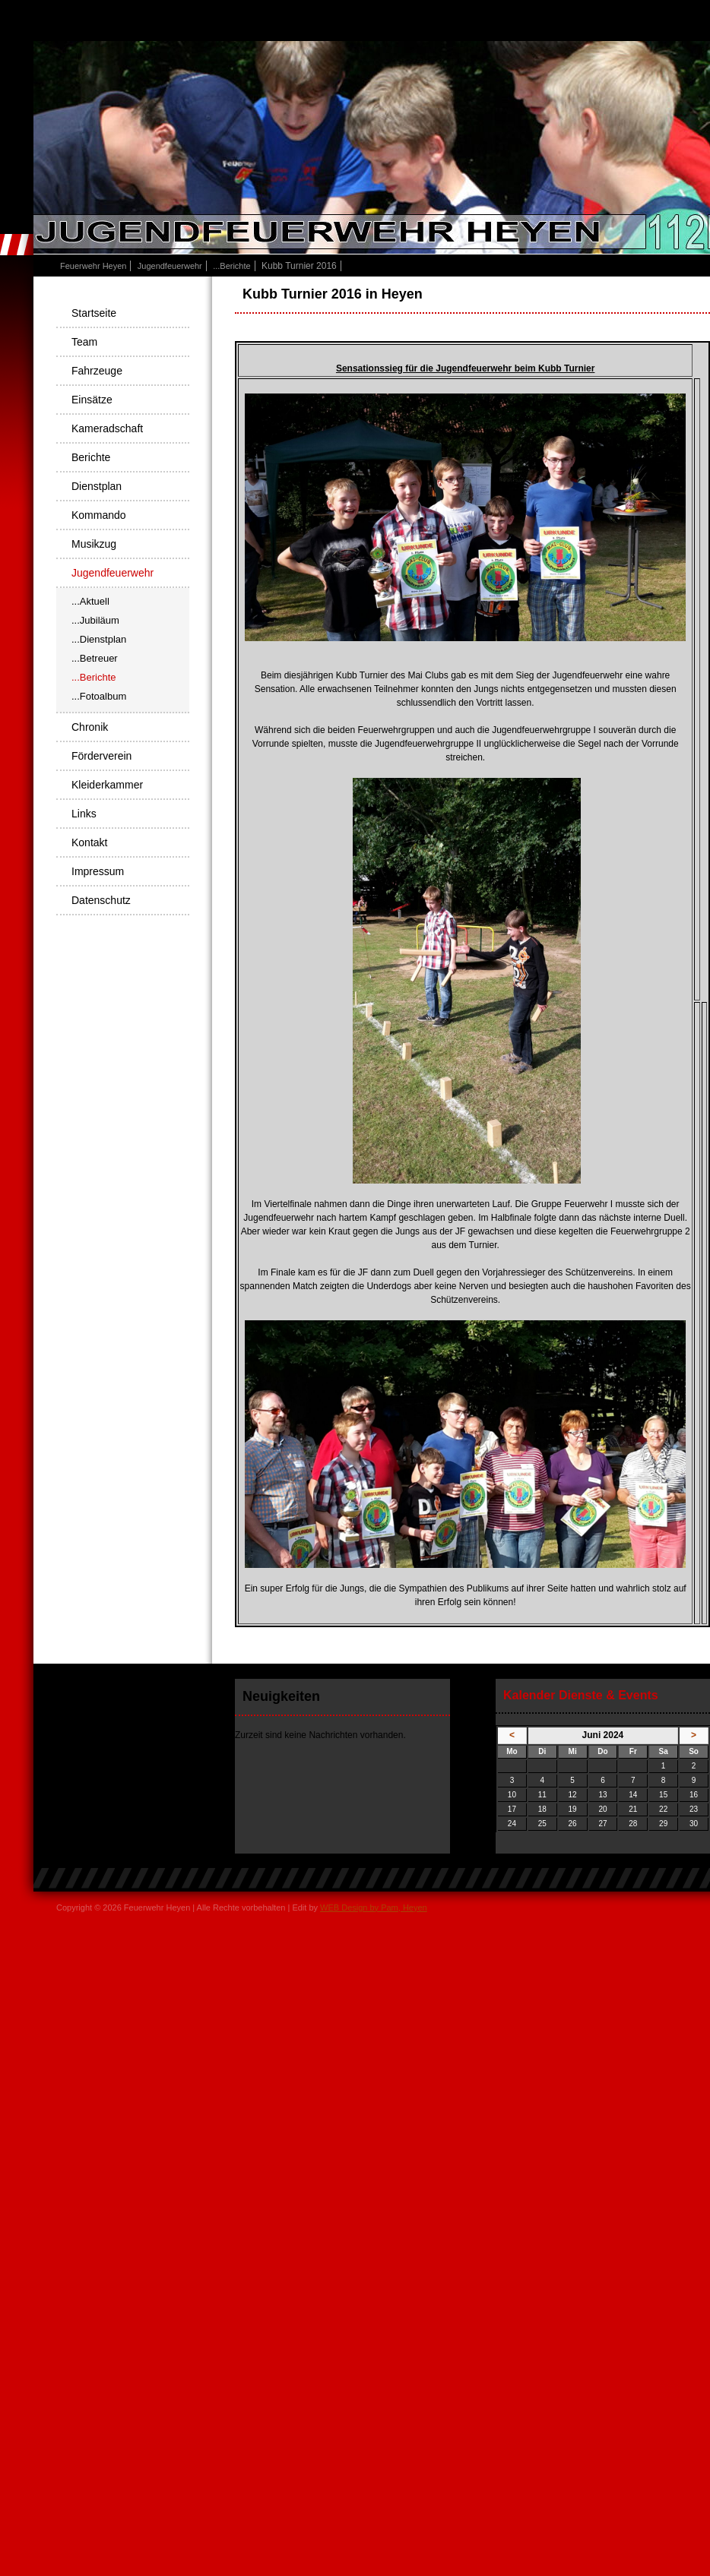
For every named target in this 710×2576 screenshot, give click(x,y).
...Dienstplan (98, 639)
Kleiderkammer (107, 785)
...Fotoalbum (98, 696)
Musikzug (93, 544)
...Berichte (232, 265)
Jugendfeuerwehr (170, 265)
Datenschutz (101, 900)
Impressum (97, 871)
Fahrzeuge (96, 371)
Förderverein (101, 756)
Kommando (98, 515)
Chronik (89, 727)
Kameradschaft (107, 428)
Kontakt (89, 842)
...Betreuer (94, 658)
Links (84, 814)
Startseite (93, 313)
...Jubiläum (95, 620)
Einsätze (92, 400)
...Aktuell (90, 601)
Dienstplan (96, 486)
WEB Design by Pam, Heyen (373, 1907)
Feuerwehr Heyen (93, 265)
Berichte (90, 457)
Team (84, 342)
